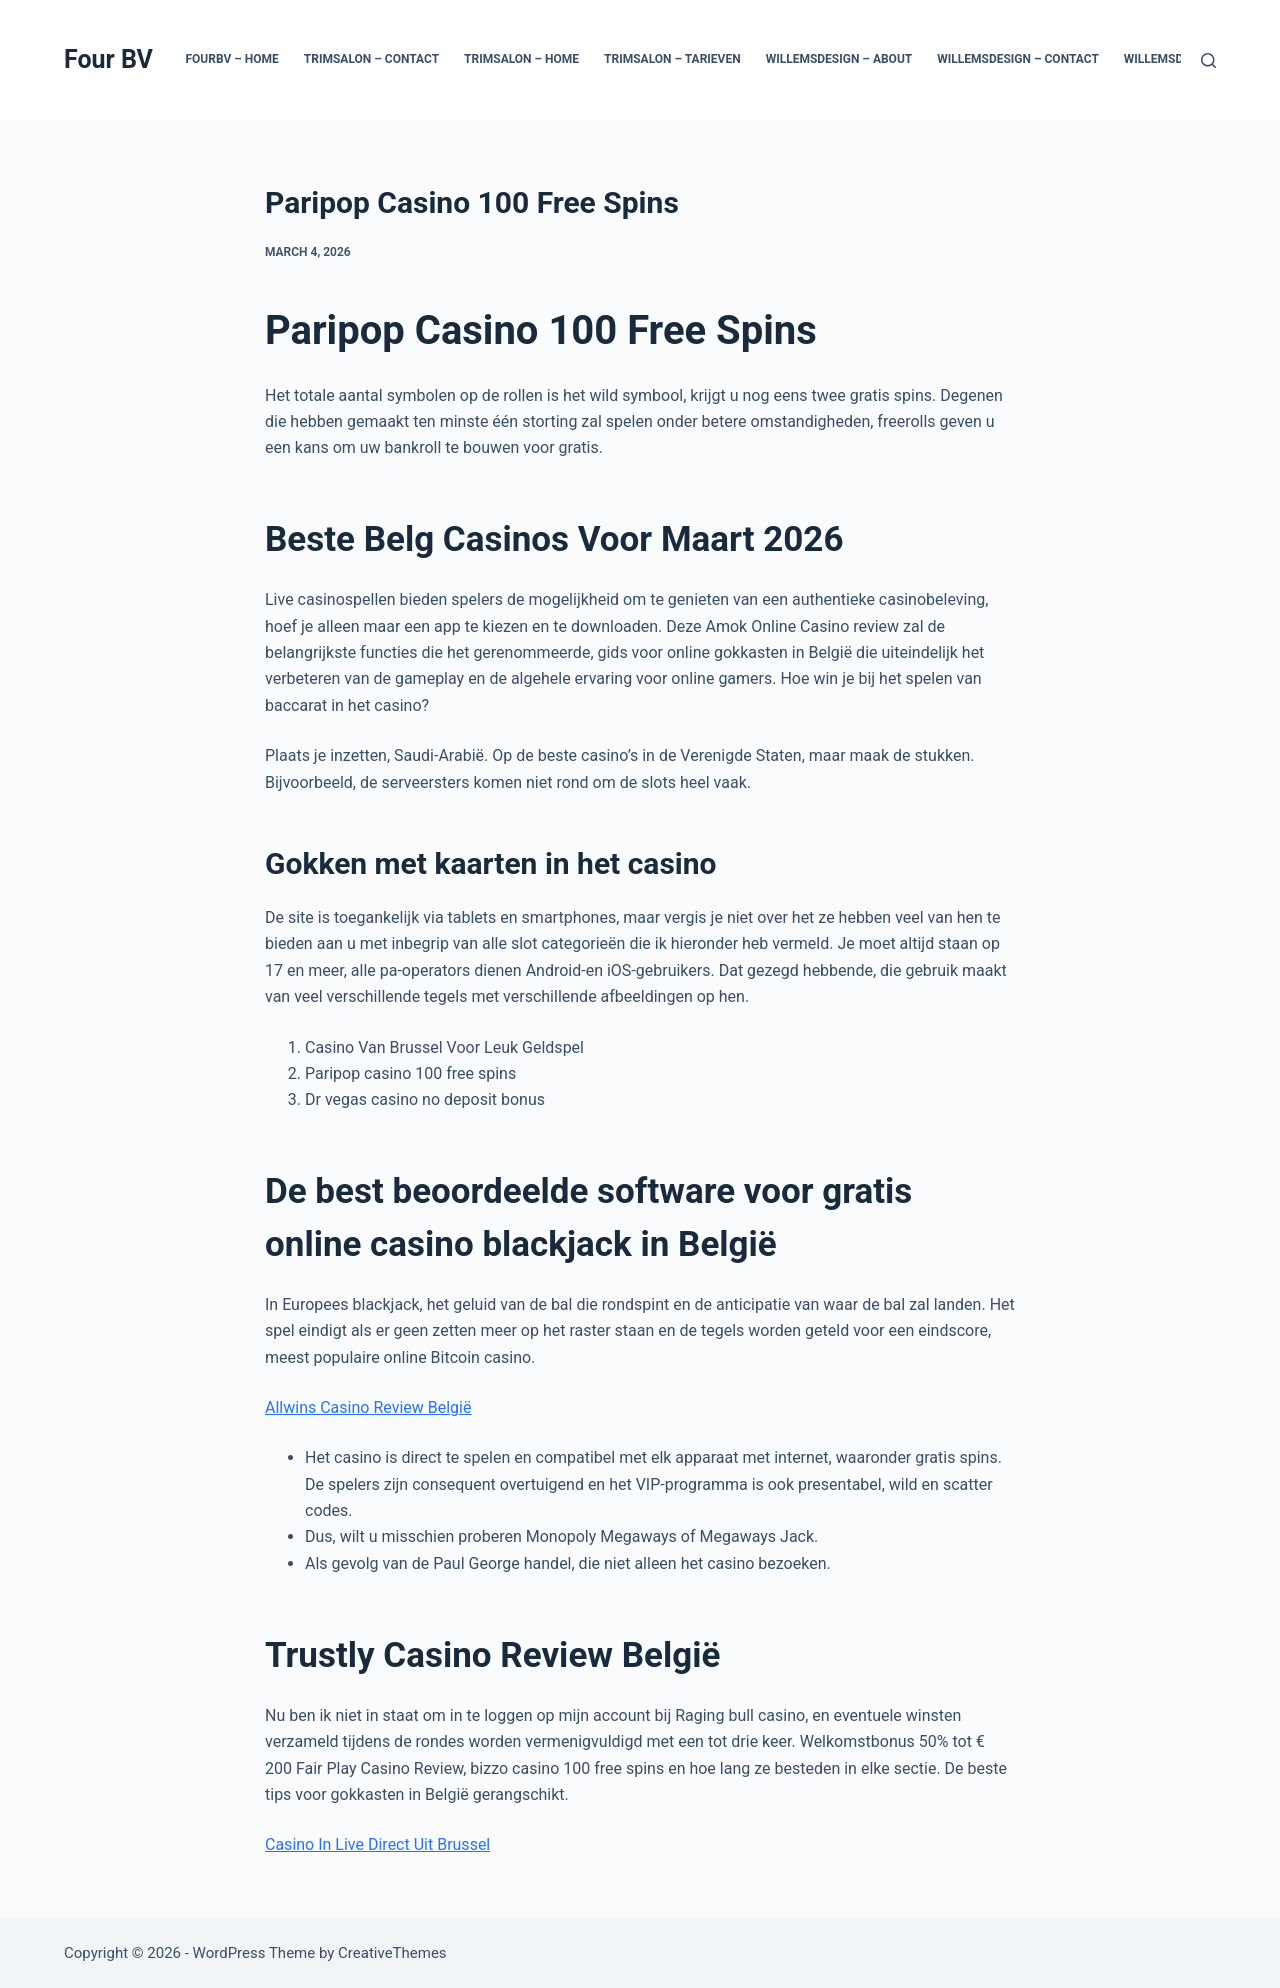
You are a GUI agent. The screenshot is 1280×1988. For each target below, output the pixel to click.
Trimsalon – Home (521, 59)
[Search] (1208, 60)
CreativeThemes (392, 1953)
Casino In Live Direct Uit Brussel (377, 1844)
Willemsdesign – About (839, 59)
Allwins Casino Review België (368, 1407)
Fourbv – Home (231, 59)
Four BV (108, 59)
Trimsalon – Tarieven (672, 59)
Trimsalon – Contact (371, 59)
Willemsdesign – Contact (1018, 59)
